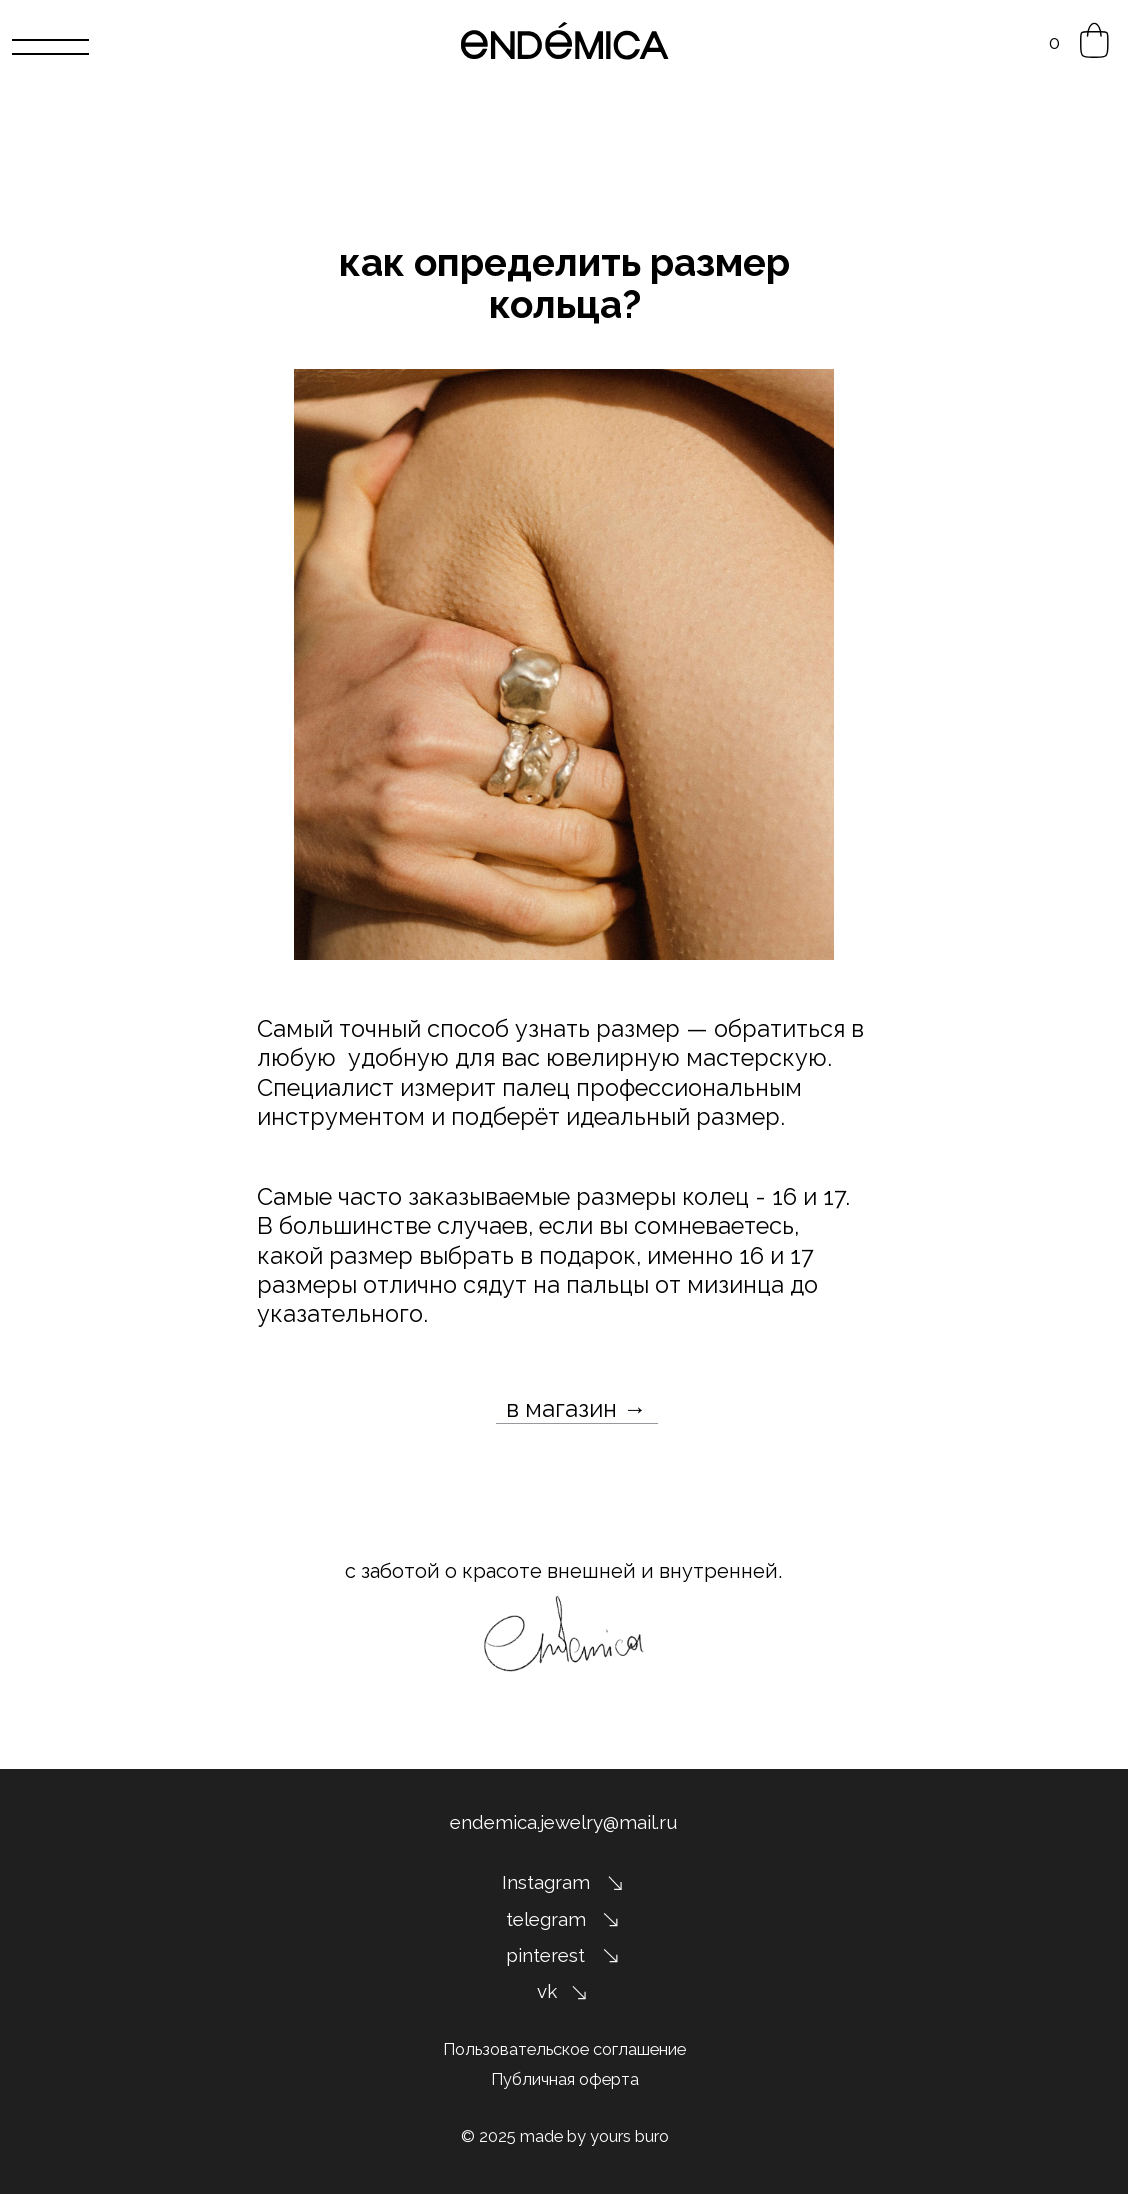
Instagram (546, 1882)
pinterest (545, 1955)
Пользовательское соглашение (564, 2049)
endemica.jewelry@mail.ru (564, 1822)
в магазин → (576, 1408)
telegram (546, 1919)
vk (547, 1991)
